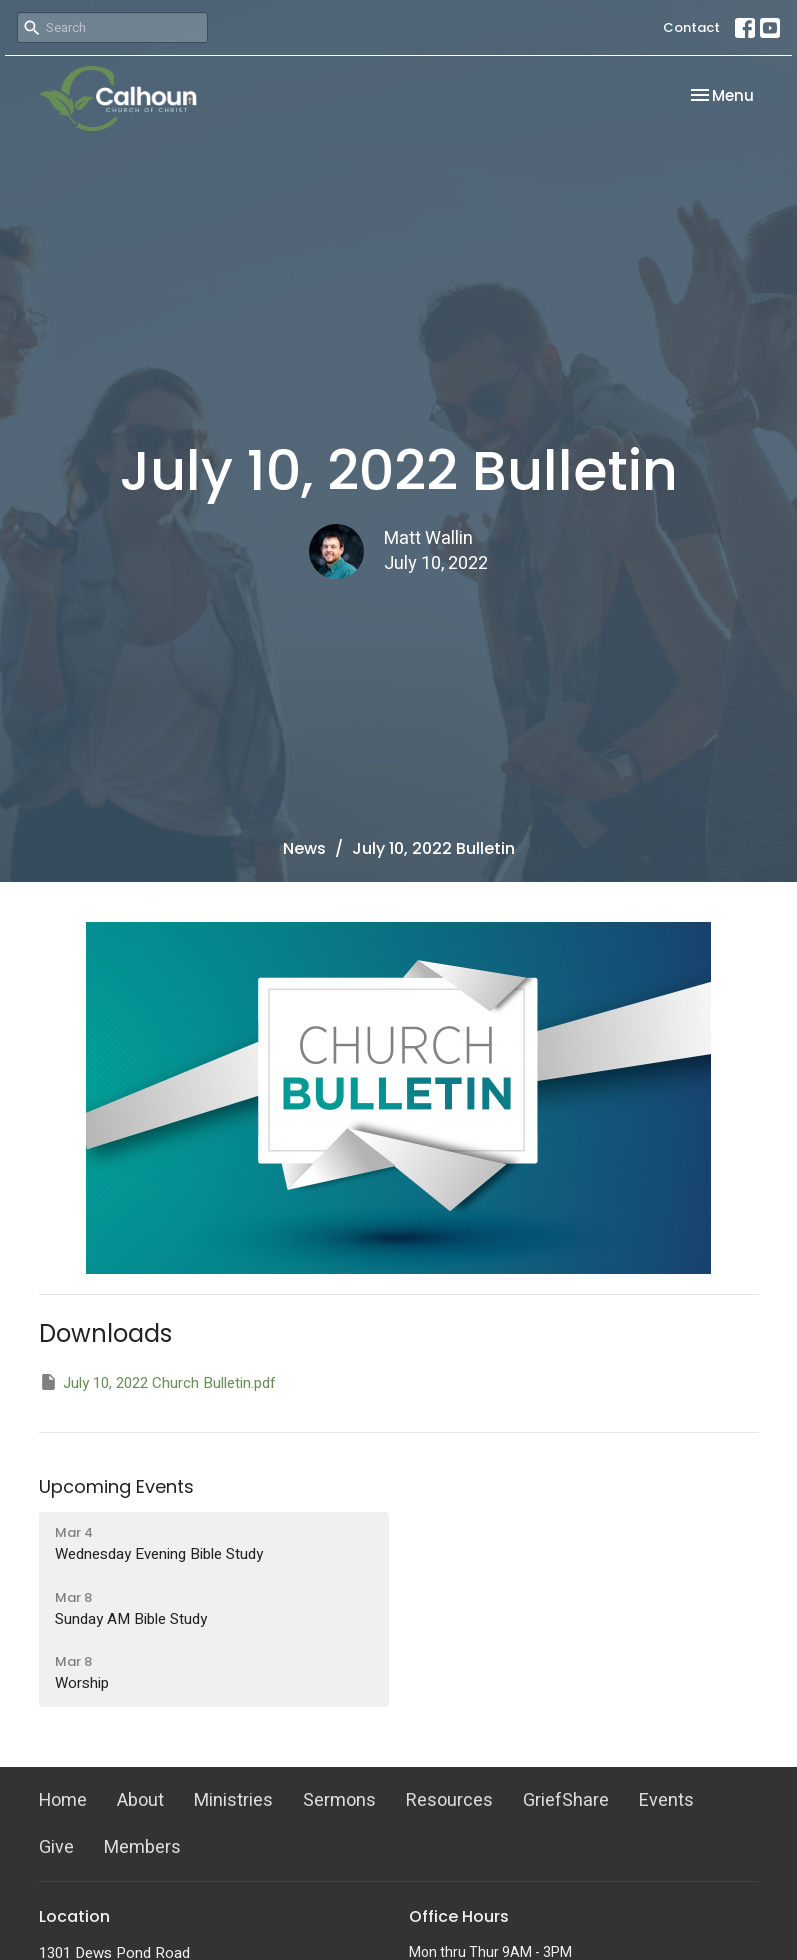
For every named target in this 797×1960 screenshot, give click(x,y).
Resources (449, 1800)
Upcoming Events (116, 1486)
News (304, 848)
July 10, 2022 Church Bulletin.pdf (157, 1383)
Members (142, 1847)
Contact (691, 27)
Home (63, 1800)
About (140, 1800)
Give (56, 1847)
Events (666, 1800)
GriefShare (566, 1800)
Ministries (233, 1800)
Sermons (339, 1800)
